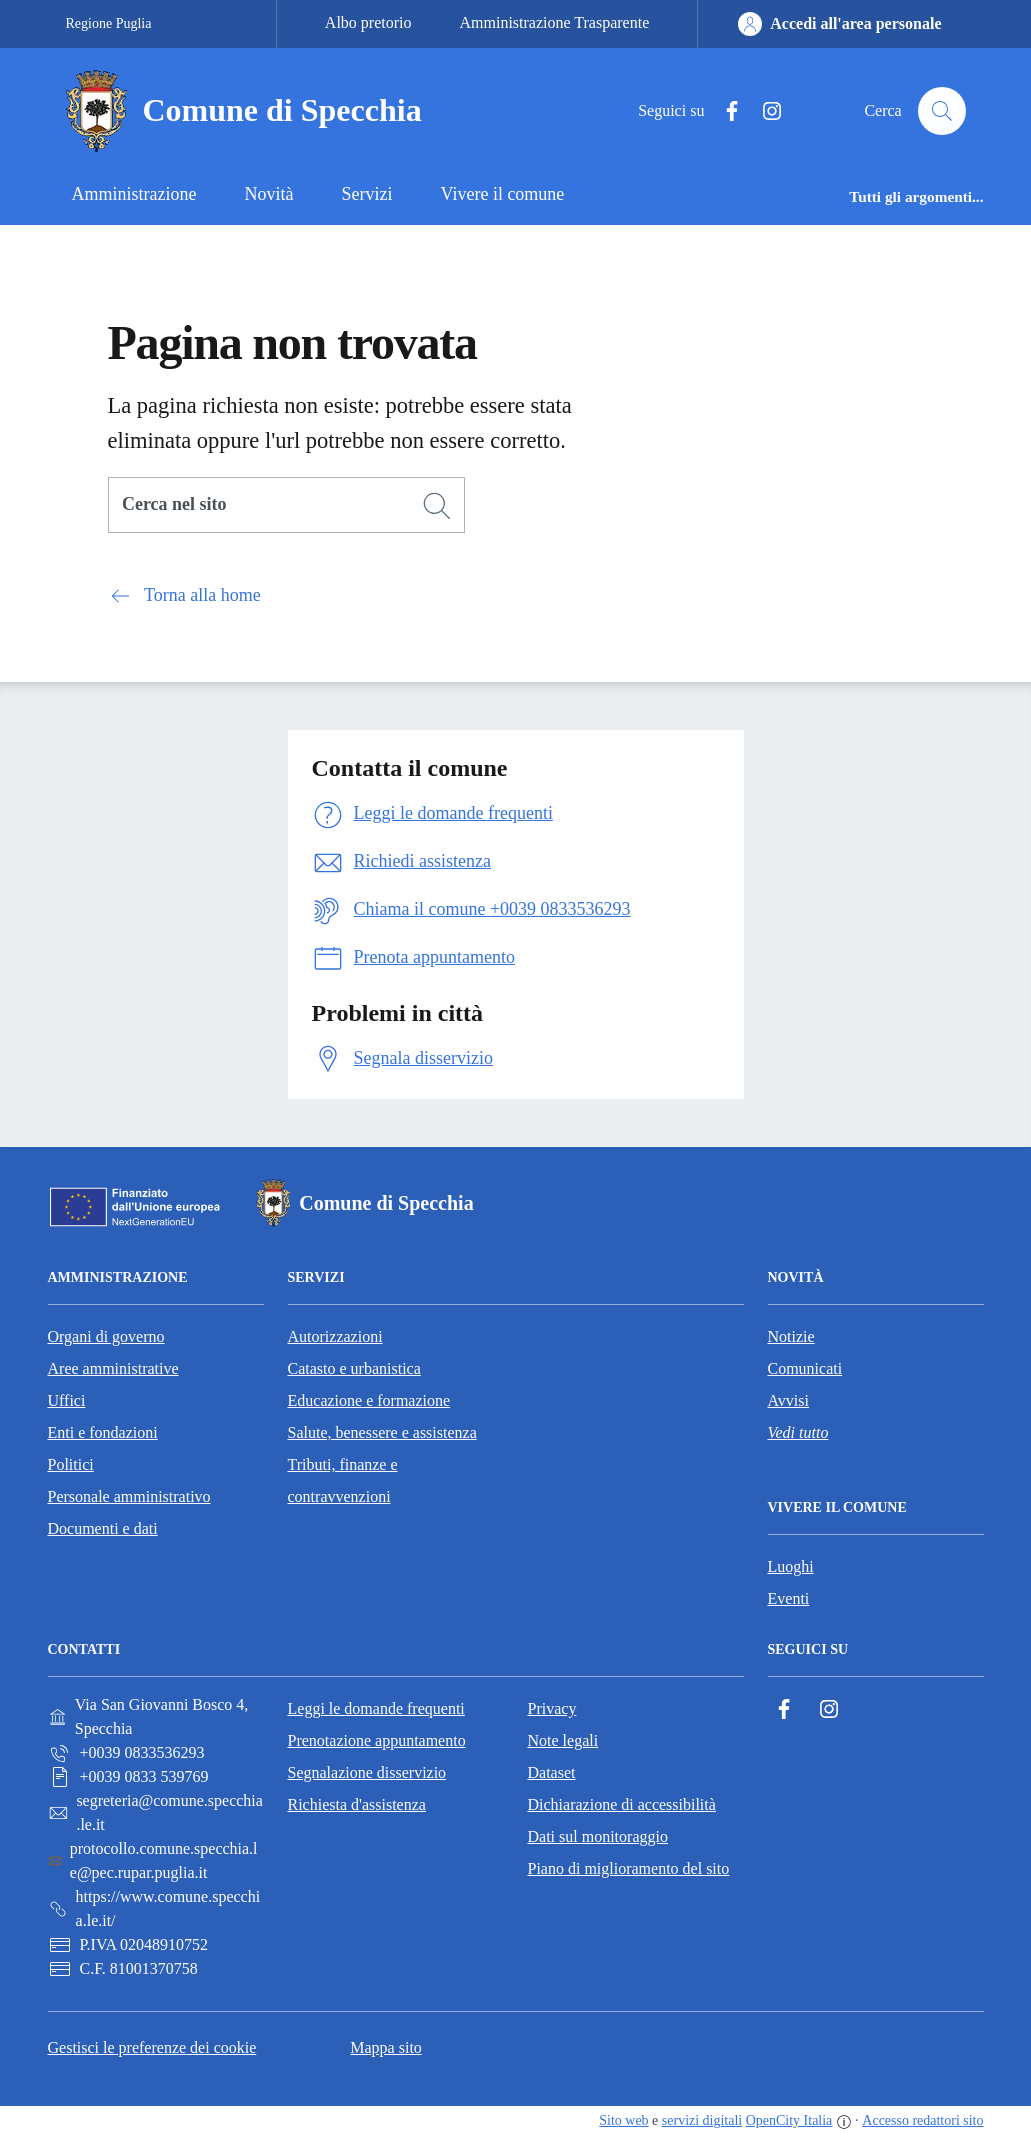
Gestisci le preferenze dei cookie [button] (152, 2047)
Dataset (552, 1772)
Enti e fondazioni (103, 1432)
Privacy (552, 1708)
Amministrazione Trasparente (555, 22)
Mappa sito (386, 2047)
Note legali (563, 1740)
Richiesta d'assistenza (357, 1804)
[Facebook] (724, 111)
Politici (71, 1464)
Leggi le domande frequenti (376, 1708)
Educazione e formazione (369, 1400)
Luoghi (791, 1566)
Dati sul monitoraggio (598, 1836)
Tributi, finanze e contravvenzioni (343, 1480)
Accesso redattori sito (922, 2120)
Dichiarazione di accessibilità (622, 1804)
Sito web (623, 2120)
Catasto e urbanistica (354, 1368)
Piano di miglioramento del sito (629, 1868)
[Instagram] (764, 111)
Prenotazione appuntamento (377, 1740)
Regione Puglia (109, 23)
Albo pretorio (368, 22)
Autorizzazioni (335, 1336)
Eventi (789, 1598)
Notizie (791, 1336)
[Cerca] (437, 506)
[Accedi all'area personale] (839, 24)
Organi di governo (106, 1336)
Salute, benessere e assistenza (382, 1432)
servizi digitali (702, 2120)
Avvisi (788, 1400)
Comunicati (805, 1368)
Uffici (67, 1400)
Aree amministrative (113, 1368)
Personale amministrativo (129, 1496)
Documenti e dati (103, 1528)
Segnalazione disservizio (367, 1772)
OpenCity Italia (789, 2120)
